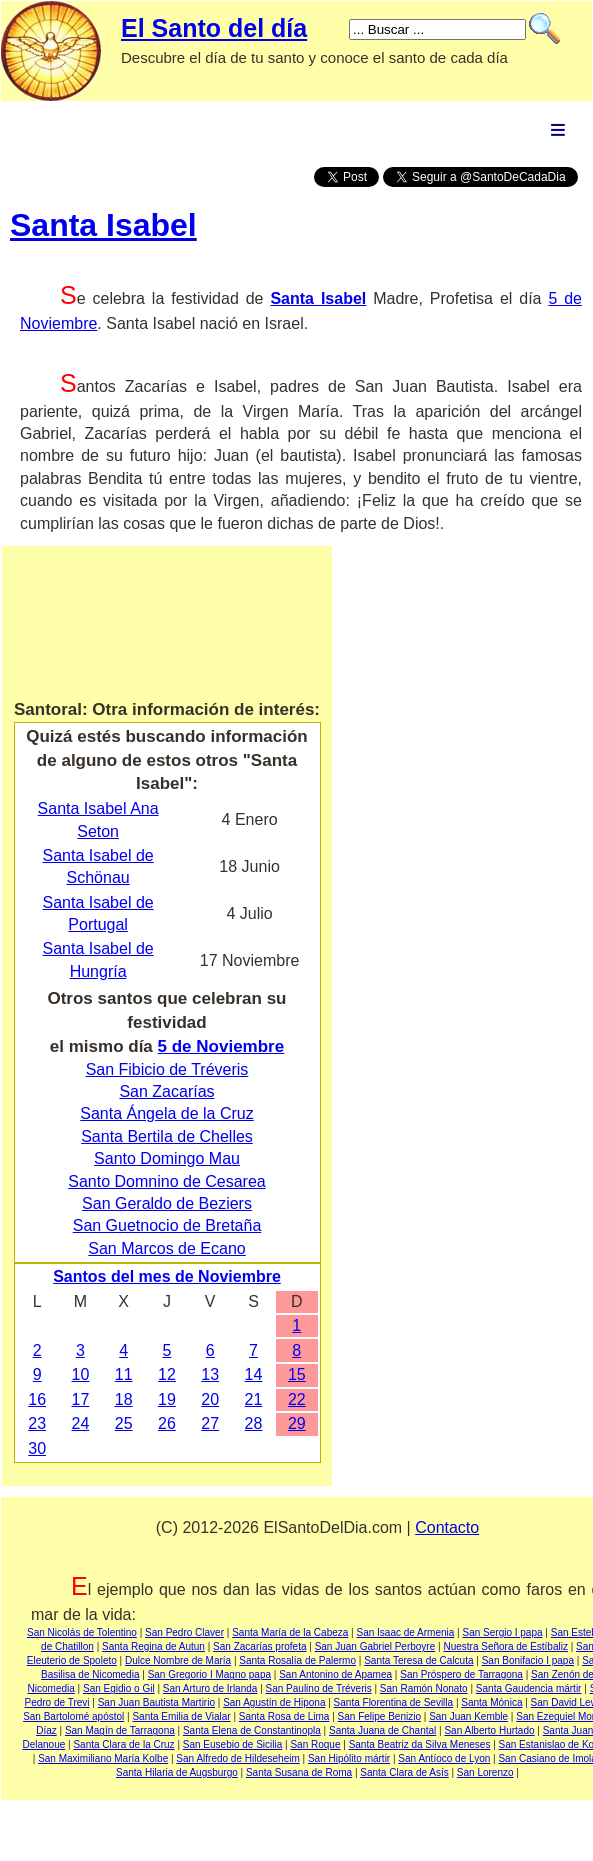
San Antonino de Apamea (335, 1674)
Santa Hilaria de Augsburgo (177, 1772)
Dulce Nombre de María (178, 1660)
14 (254, 1374)
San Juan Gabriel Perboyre (375, 1646)
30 (37, 1448)
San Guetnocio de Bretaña (167, 1225)
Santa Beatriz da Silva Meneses (420, 1744)
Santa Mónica (491, 1702)
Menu (558, 129)
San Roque (315, 1744)
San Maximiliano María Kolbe (103, 1758)
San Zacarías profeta (259, 1646)
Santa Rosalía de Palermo (297, 1660)
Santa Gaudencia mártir (529, 1688)
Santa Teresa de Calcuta (418, 1660)
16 (37, 1399)
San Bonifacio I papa (528, 1660)
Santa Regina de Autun (153, 1646)
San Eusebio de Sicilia (233, 1744)
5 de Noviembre (221, 1046)
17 (81, 1399)
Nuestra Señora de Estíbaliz (505, 1646)
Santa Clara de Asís (404, 1772)
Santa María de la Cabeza (290, 1632)
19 (167, 1399)
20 (210, 1399)
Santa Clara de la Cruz (123, 1744)
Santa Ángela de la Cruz (166, 1113)
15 (297, 1374)
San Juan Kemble (468, 1716)
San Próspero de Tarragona (461, 1674)
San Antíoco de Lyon (444, 1758)
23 (37, 1423)
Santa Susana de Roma (299, 1772)
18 (124, 1399)
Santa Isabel (103, 225)
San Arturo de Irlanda (210, 1688)
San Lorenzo (485, 1772)
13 (210, 1374)
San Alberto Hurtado (489, 1730)
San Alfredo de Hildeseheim (237, 1758)
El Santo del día (214, 28)
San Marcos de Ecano (166, 1248)
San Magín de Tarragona (120, 1730)
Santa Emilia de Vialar (181, 1716)
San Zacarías (166, 1091)
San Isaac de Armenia (406, 1632)
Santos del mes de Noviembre (167, 1276)
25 (124, 1423)
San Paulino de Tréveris (319, 1688)
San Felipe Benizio (379, 1716)
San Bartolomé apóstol (73, 1716)
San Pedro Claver (184, 1632)
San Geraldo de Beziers (167, 1203)
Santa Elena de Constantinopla (252, 1730)
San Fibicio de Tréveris (167, 1069)
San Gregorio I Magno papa (209, 1674)
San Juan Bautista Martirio (156, 1702)
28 (254, 1423)
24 (81, 1423)
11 (124, 1374)
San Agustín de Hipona (274, 1702)
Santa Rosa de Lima (284, 1716)
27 (210, 1423)
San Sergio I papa (503, 1632)
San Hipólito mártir (349, 1758)
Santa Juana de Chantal (382, 1730)
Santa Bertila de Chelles (167, 1136)
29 (297, 1423)
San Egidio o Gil (119, 1688)
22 (297, 1399)
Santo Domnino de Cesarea (166, 1181)
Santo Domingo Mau (167, 1158)
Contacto (447, 1527)
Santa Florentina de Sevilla (394, 1702)
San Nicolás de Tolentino (82, 1632)
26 (167, 1423)
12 (167, 1374)
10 (81, 1374)
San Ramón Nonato (424, 1688)
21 (254, 1399)
